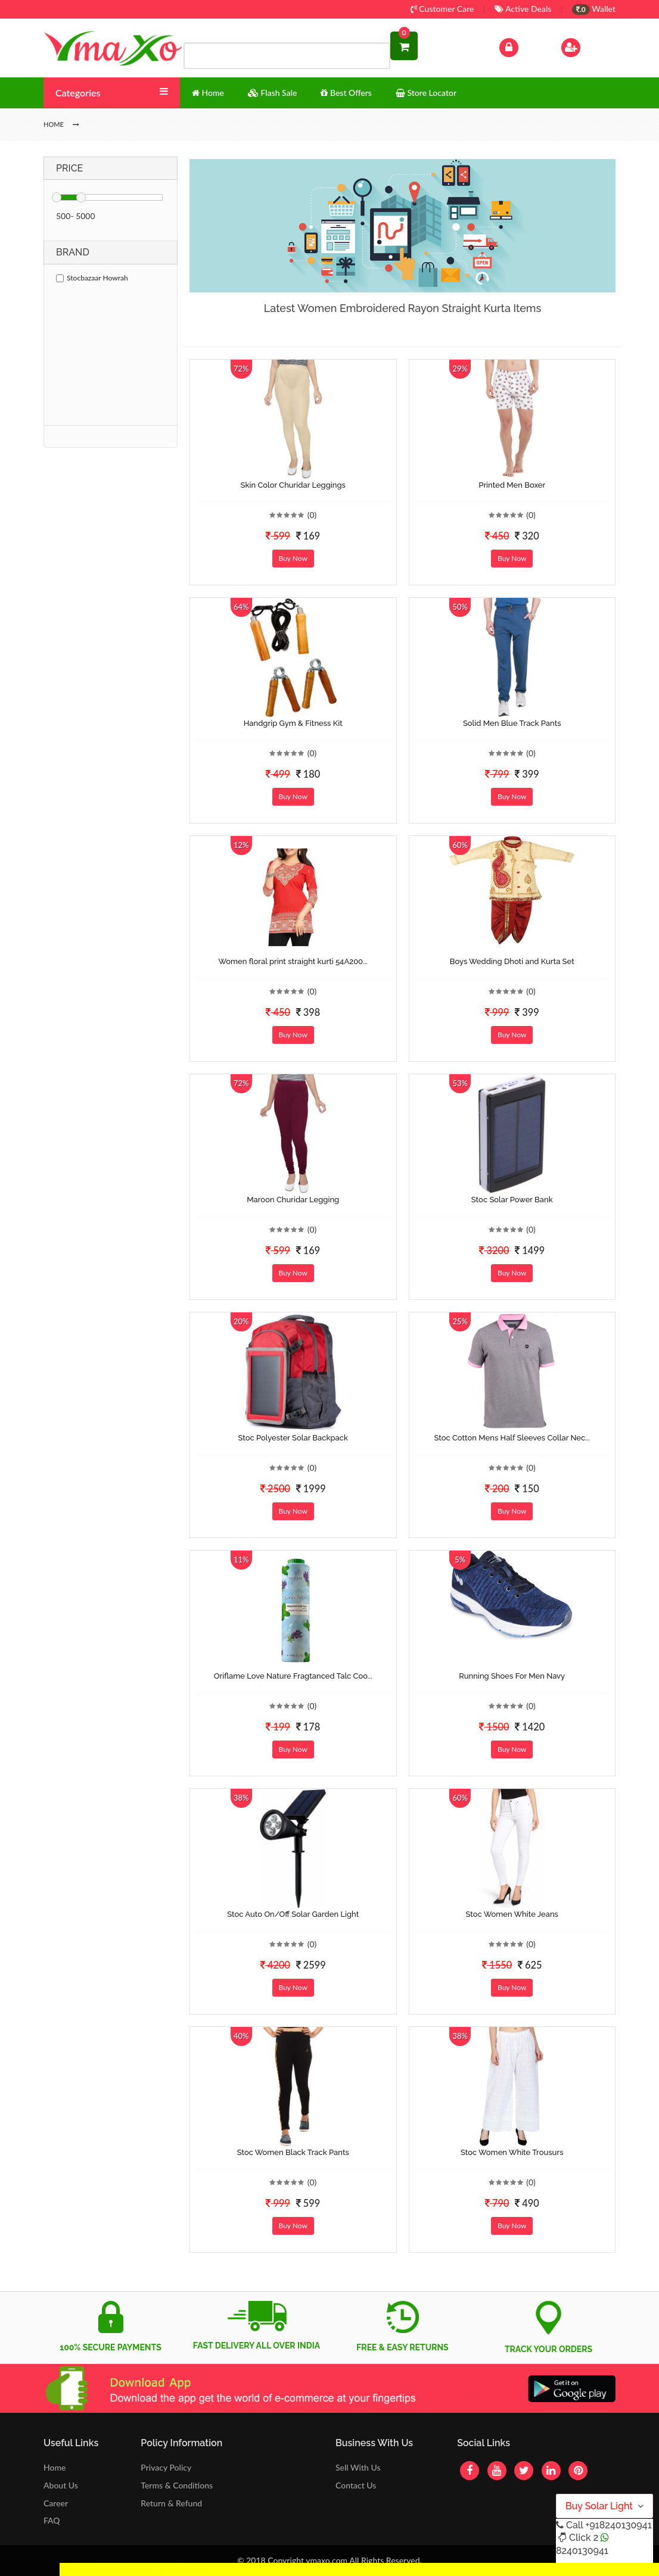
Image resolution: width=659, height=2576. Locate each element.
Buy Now (293, 558)
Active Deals (523, 9)
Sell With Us (357, 2467)
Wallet (594, 9)
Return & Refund (171, 2503)
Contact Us (355, 2485)
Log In (521, 46)
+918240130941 (618, 2525)
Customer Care (442, 9)
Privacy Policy (166, 2467)
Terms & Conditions (177, 2485)
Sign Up (586, 46)
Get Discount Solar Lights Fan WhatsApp (134, 2569)
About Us (60, 2485)
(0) (312, 515)
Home (54, 2467)
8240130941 (582, 2550)
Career (55, 2503)
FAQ (51, 2520)
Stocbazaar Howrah (92, 277)
